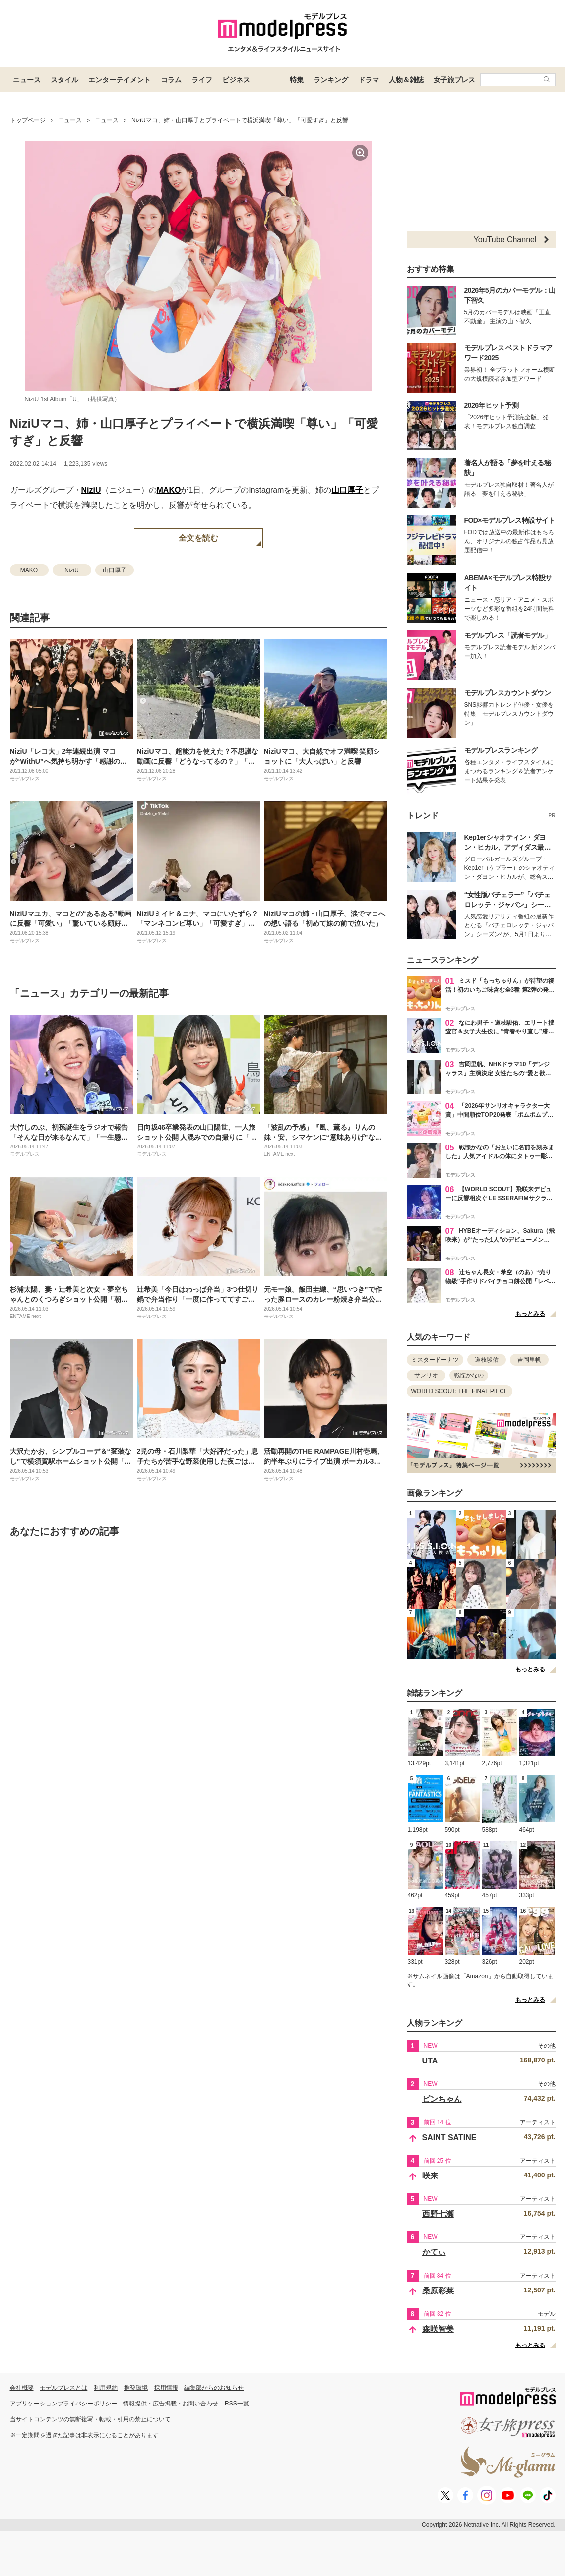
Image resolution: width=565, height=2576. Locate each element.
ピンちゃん (442, 2099)
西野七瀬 (438, 2214)
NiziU (91, 490)
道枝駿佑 (487, 1359)
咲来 (430, 2176)
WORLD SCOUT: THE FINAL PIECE (459, 1391)
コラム (171, 80)
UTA (430, 2061)
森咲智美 (438, 2329)
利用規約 (106, 2387)
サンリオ (426, 1375)
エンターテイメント (119, 80)
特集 (297, 80)
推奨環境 (136, 2387)
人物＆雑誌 (406, 80)
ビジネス (236, 80)
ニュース (27, 80)
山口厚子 (347, 490)
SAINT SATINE (449, 2137)
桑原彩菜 (438, 2291)
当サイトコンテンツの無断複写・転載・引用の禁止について (90, 2419)
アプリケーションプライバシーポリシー (63, 2403)
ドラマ (368, 80)
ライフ (201, 80)
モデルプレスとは (63, 2387)
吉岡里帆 (529, 1359)
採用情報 (166, 2387)
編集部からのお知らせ (214, 2387)
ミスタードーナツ (435, 1359)
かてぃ (434, 2252)
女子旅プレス (454, 80)
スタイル (64, 80)
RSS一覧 (237, 2403)
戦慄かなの (469, 1375)
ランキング (331, 80)
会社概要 (22, 2387)
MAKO (169, 490)
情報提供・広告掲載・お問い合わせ (170, 2403)
